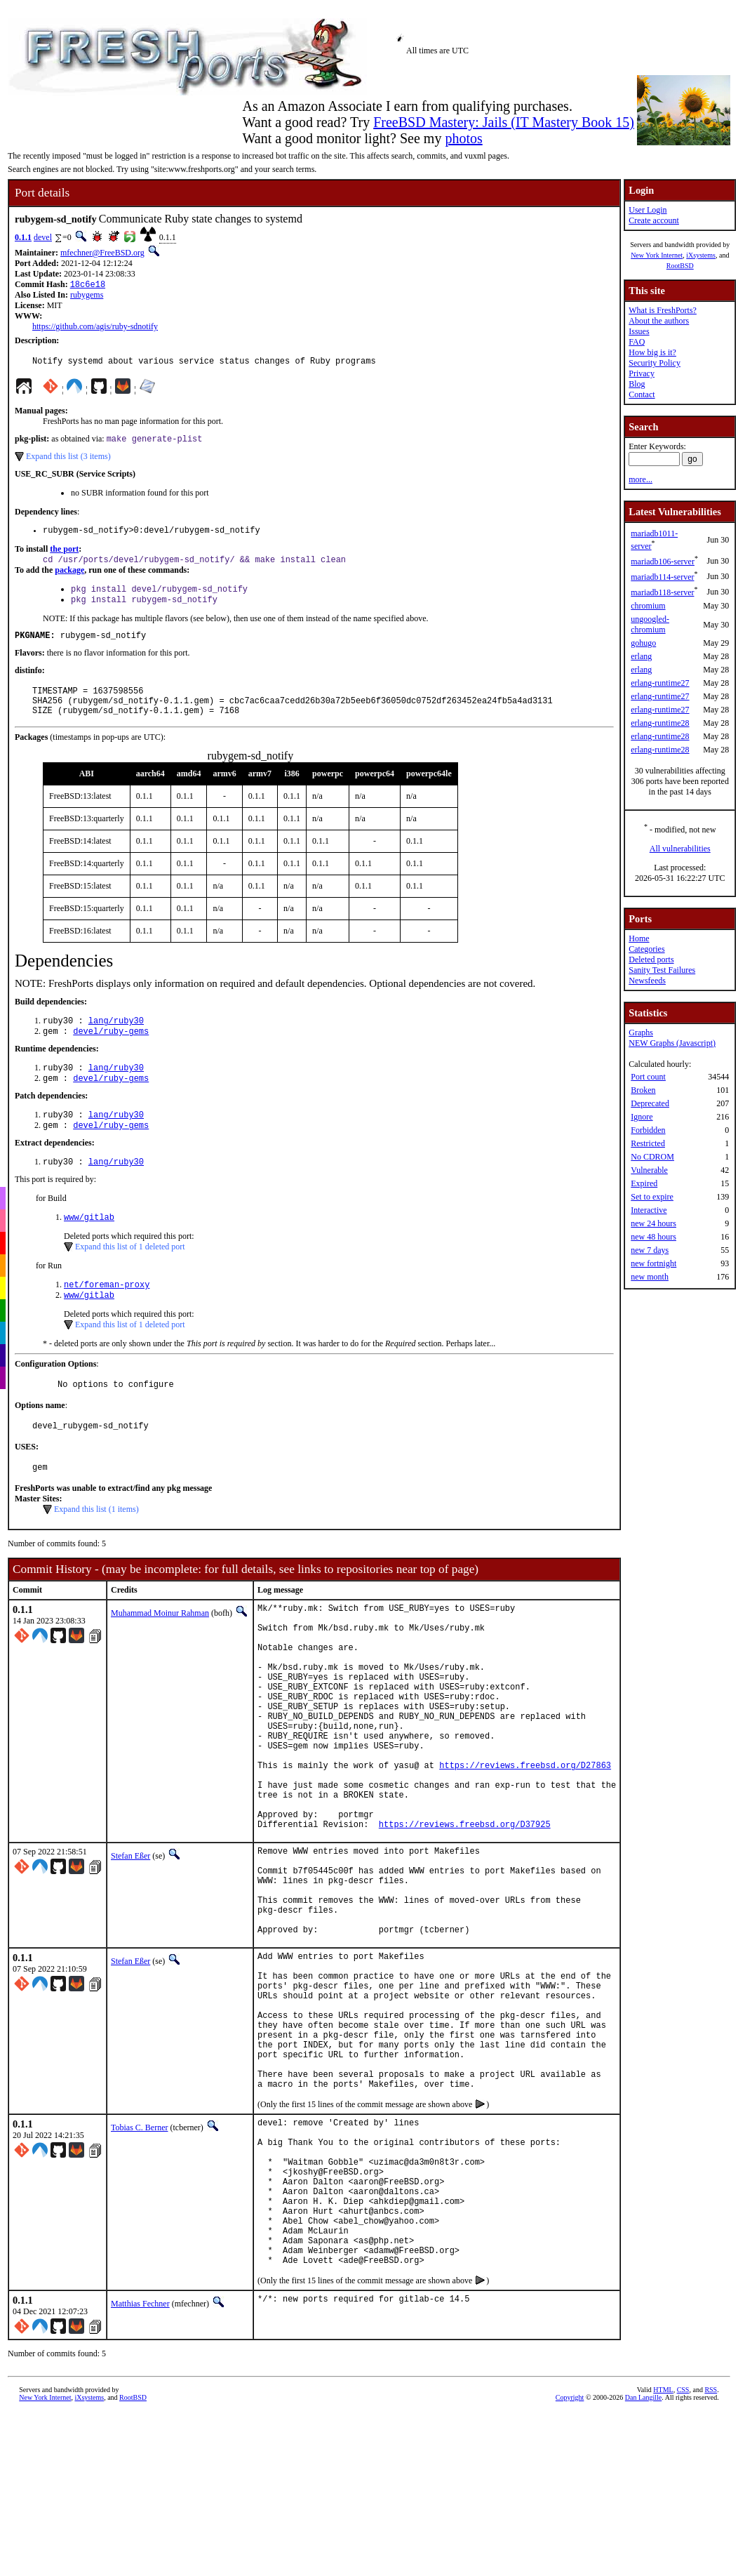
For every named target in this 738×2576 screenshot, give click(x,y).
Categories (646, 949)
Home (639, 938)
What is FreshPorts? (663, 310)
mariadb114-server (662, 577)
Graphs (641, 1032)
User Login (647, 210)
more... (640, 479)
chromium (648, 606)
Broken (643, 1090)
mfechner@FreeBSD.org (102, 253)
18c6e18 (87, 285)
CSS (683, 2558)
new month (650, 1277)
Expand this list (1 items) (96, 1549)
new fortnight (653, 1263)
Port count (648, 1077)
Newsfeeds (647, 980)
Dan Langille (643, 2566)
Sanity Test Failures (662, 970)
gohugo (643, 643)
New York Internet (657, 255)
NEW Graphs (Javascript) (672, 1043)
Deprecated (650, 1103)
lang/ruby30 (116, 1041)
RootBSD (680, 266)
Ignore (641, 1117)
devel (43, 237)
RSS (710, 2558)
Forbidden (648, 1130)
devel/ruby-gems (111, 1053)
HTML (663, 2558)
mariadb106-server (663, 561)
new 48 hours (653, 1237)
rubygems (86, 296)
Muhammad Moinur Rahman (160, 1653)
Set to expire (652, 1197)
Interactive (648, 1210)
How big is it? (652, 352)
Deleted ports (651, 959)
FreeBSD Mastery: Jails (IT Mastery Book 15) (503, 122)
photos (463, 138)
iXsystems (701, 255)
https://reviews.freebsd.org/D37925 (465, 1912)
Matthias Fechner (140, 2472)
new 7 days (650, 1250)
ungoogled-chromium (650, 624)
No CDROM (652, 1157)
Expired (644, 1183)
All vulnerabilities (680, 849)
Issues (639, 331)
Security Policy (654, 363)
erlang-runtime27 (660, 683)
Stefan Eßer (130, 1944)
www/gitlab (89, 1248)
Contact (642, 394)
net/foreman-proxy (106, 1316)
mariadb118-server (662, 592)
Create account (654, 220)
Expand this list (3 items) (68, 461)
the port (64, 556)
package (69, 578)
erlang (641, 656)
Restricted (648, 1143)
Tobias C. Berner (139, 2264)
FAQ (637, 342)
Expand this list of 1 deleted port (130, 1277)
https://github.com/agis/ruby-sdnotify (95, 328)
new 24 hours (653, 1223)
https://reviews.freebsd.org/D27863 (525, 1841)
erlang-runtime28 (660, 723)
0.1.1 (23, 237)
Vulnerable (649, 1170)
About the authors (659, 321)
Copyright (570, 2566)
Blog (637, 384)
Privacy (642, 373)
